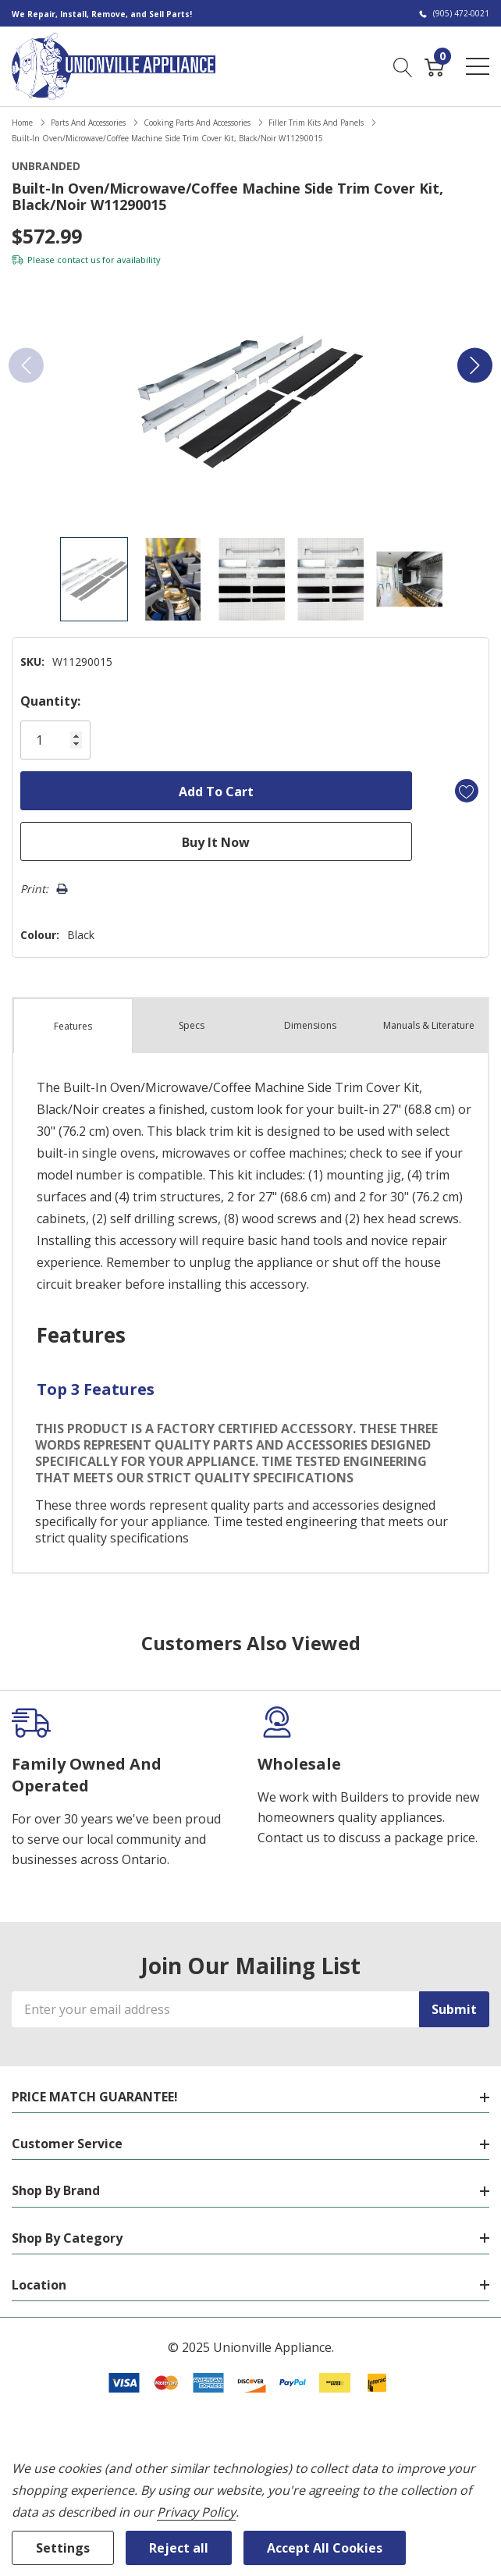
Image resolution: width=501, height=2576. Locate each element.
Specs (191, 1025)
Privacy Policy (196, 2512)
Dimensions (310, 1025)
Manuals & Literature (428, 1025)
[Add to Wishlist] (466, 790)
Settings (63, 2547)
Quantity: (50, 701)
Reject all (178, 2547)
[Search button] (403, 65)
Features (73, 1026)
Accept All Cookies (324, 2547)
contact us (78, 259)
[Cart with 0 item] (434, 65)
